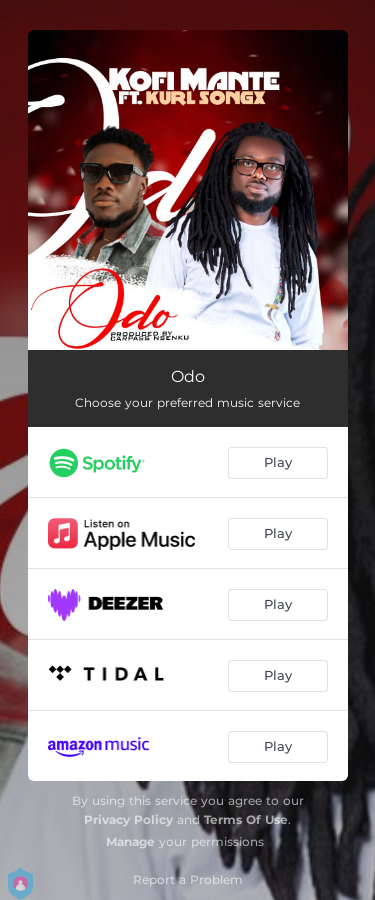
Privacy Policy (128, 819)
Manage (130, 841)
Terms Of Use (246, 819)
